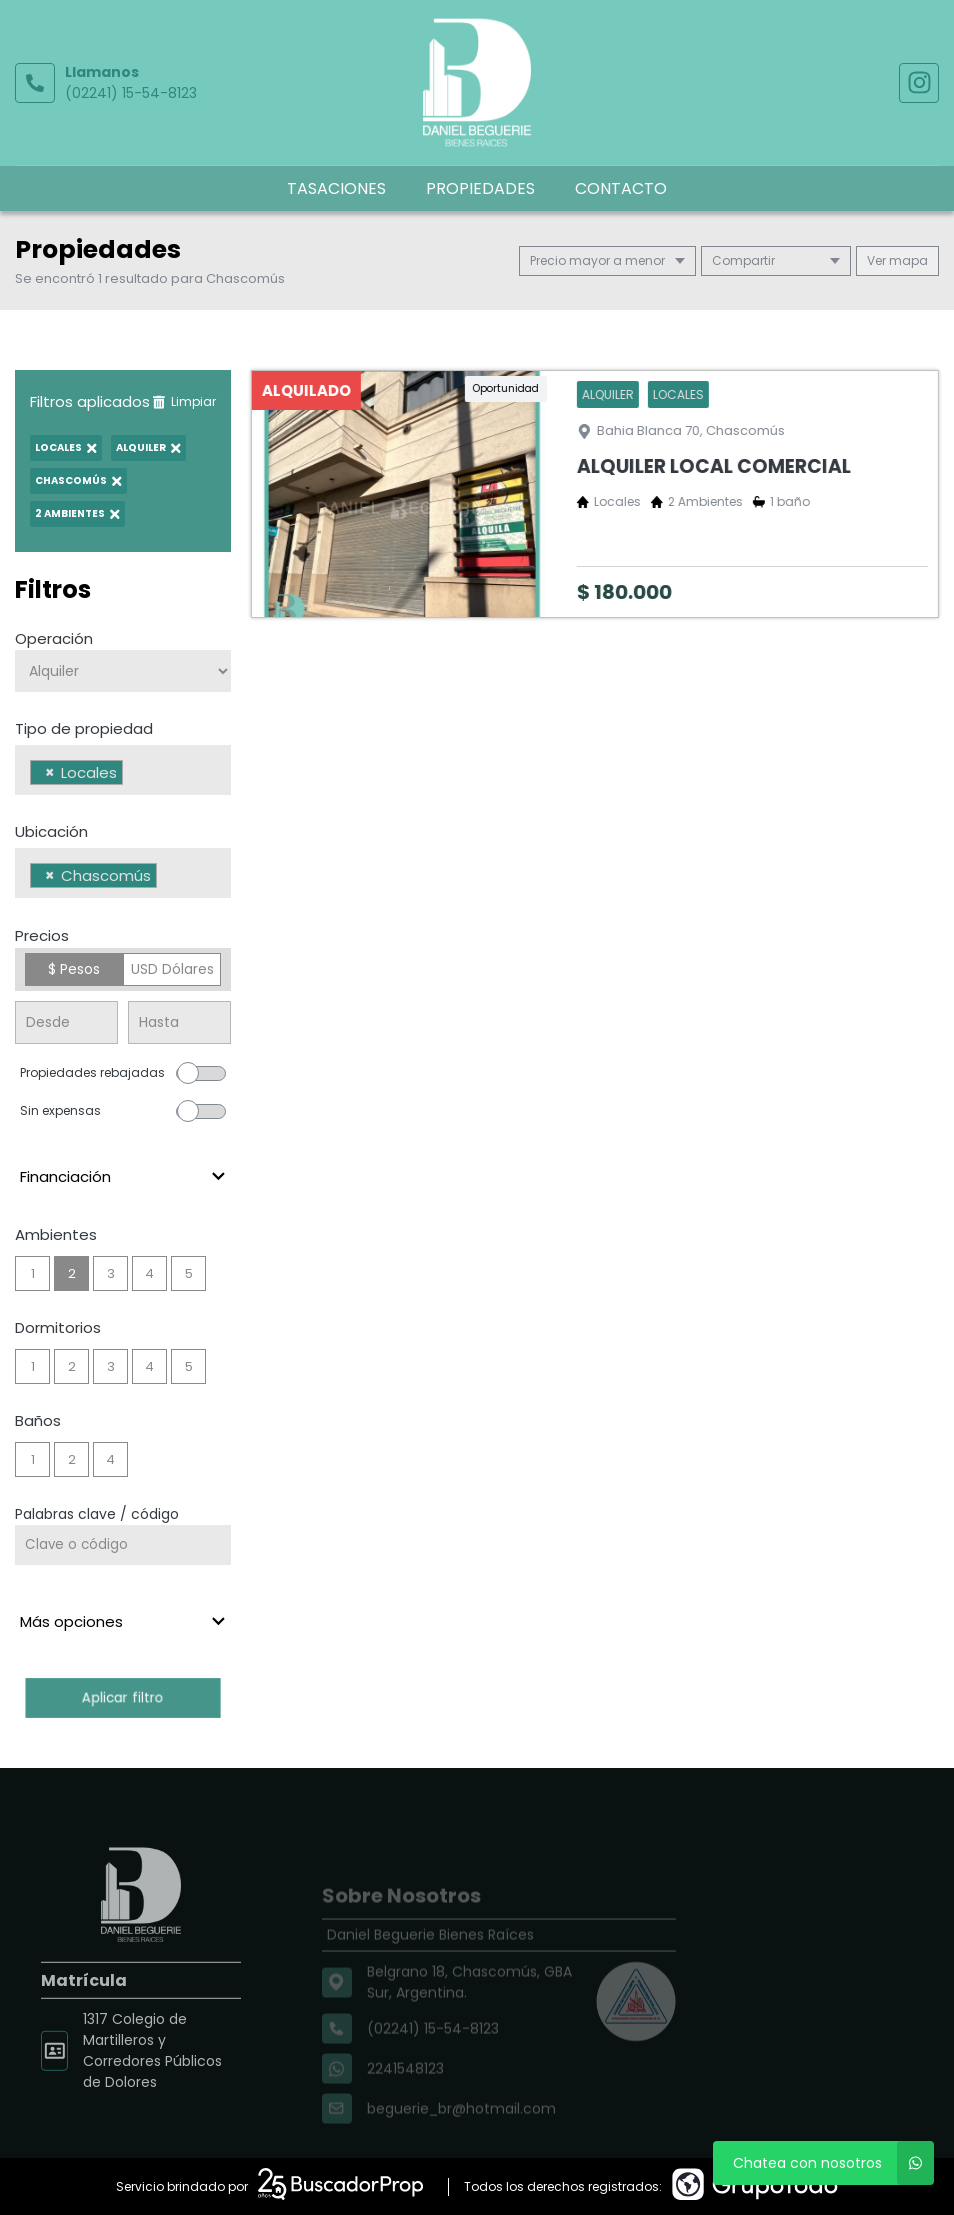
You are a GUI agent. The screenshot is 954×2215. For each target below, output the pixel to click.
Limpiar (184, 401)
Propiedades (480, 188)
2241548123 (405, 2094)
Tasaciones (336, 188)
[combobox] (123, 770)
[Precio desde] (66, 1022)
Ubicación (51, 831)
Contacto (621, 188)
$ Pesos (74, 969)
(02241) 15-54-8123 (131, 93)
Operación (54, 638)
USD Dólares (172, 969)
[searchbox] (133, 775)
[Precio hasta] (179, 1022)
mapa (897, 260)
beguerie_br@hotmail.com (461, 2134)
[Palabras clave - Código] (123, 1545)
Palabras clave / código (97, 1514)
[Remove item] (50, 772)
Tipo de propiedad (84, 728)
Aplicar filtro (122, 1697)
